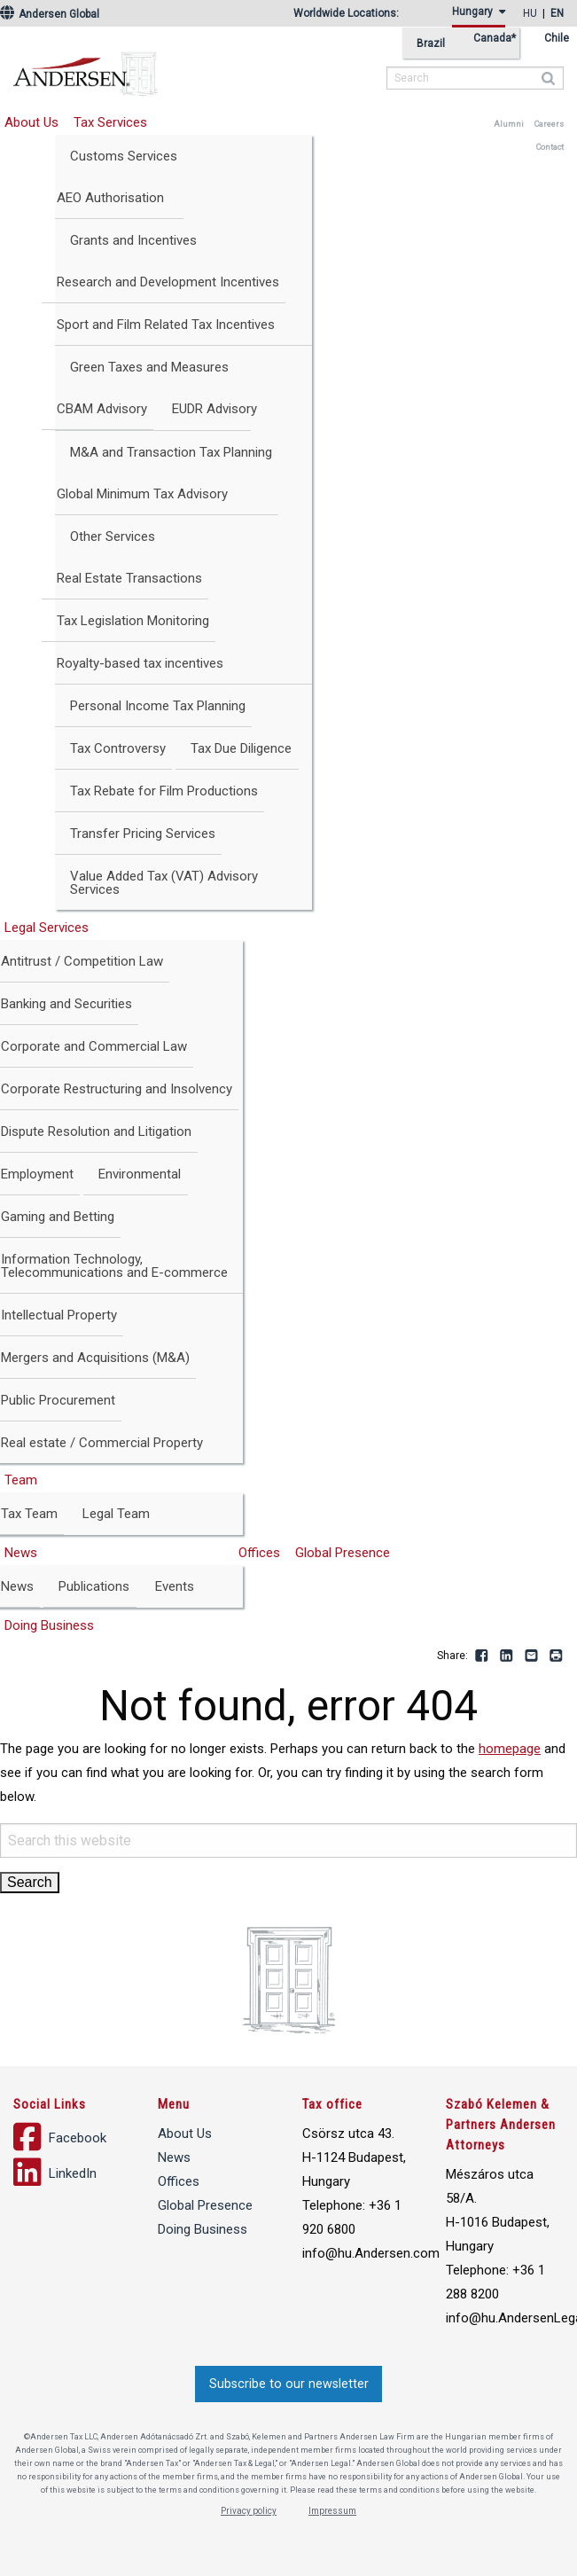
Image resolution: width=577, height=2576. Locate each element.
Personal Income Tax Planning (158, 706)
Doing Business (202, 2229)
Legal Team (116, 1514)
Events (174, 1586)
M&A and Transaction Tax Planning (171, 452)
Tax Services (110, 122)
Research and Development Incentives (168, 282)
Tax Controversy (118, 748)
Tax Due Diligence (241, 748)
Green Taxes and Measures (149, 367)
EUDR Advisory (214, 409)
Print (557, 1656)
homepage (510, 1749)
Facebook (482, 1656)
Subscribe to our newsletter (289, 2384)
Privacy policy (249, 2511)
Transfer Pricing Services (142, 834)
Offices (259, 1553)
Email (532, 1656)
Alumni (509, 124)
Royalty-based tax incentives (140, 663)
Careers (549, 124)
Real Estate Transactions (129, 578)
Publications (93, 1586)
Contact (550, 147)
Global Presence (342, 1553)
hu (530, 13)
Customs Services (123, 156)
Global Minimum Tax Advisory (142, 494)
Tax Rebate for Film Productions (164, 791)
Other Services (112, 536)
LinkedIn (507, 1656)
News (174, 2157)
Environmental (139, 1174)
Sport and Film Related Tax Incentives (166, 325)
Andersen (199, 66)
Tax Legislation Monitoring (133, 621)
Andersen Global (49, 14)
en (557, 13)
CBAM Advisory (102, 409)
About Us (185, 2133)
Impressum (332, 2511)
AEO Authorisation (110, 198)
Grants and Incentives (133, 240)
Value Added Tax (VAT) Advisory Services (164, 882)
